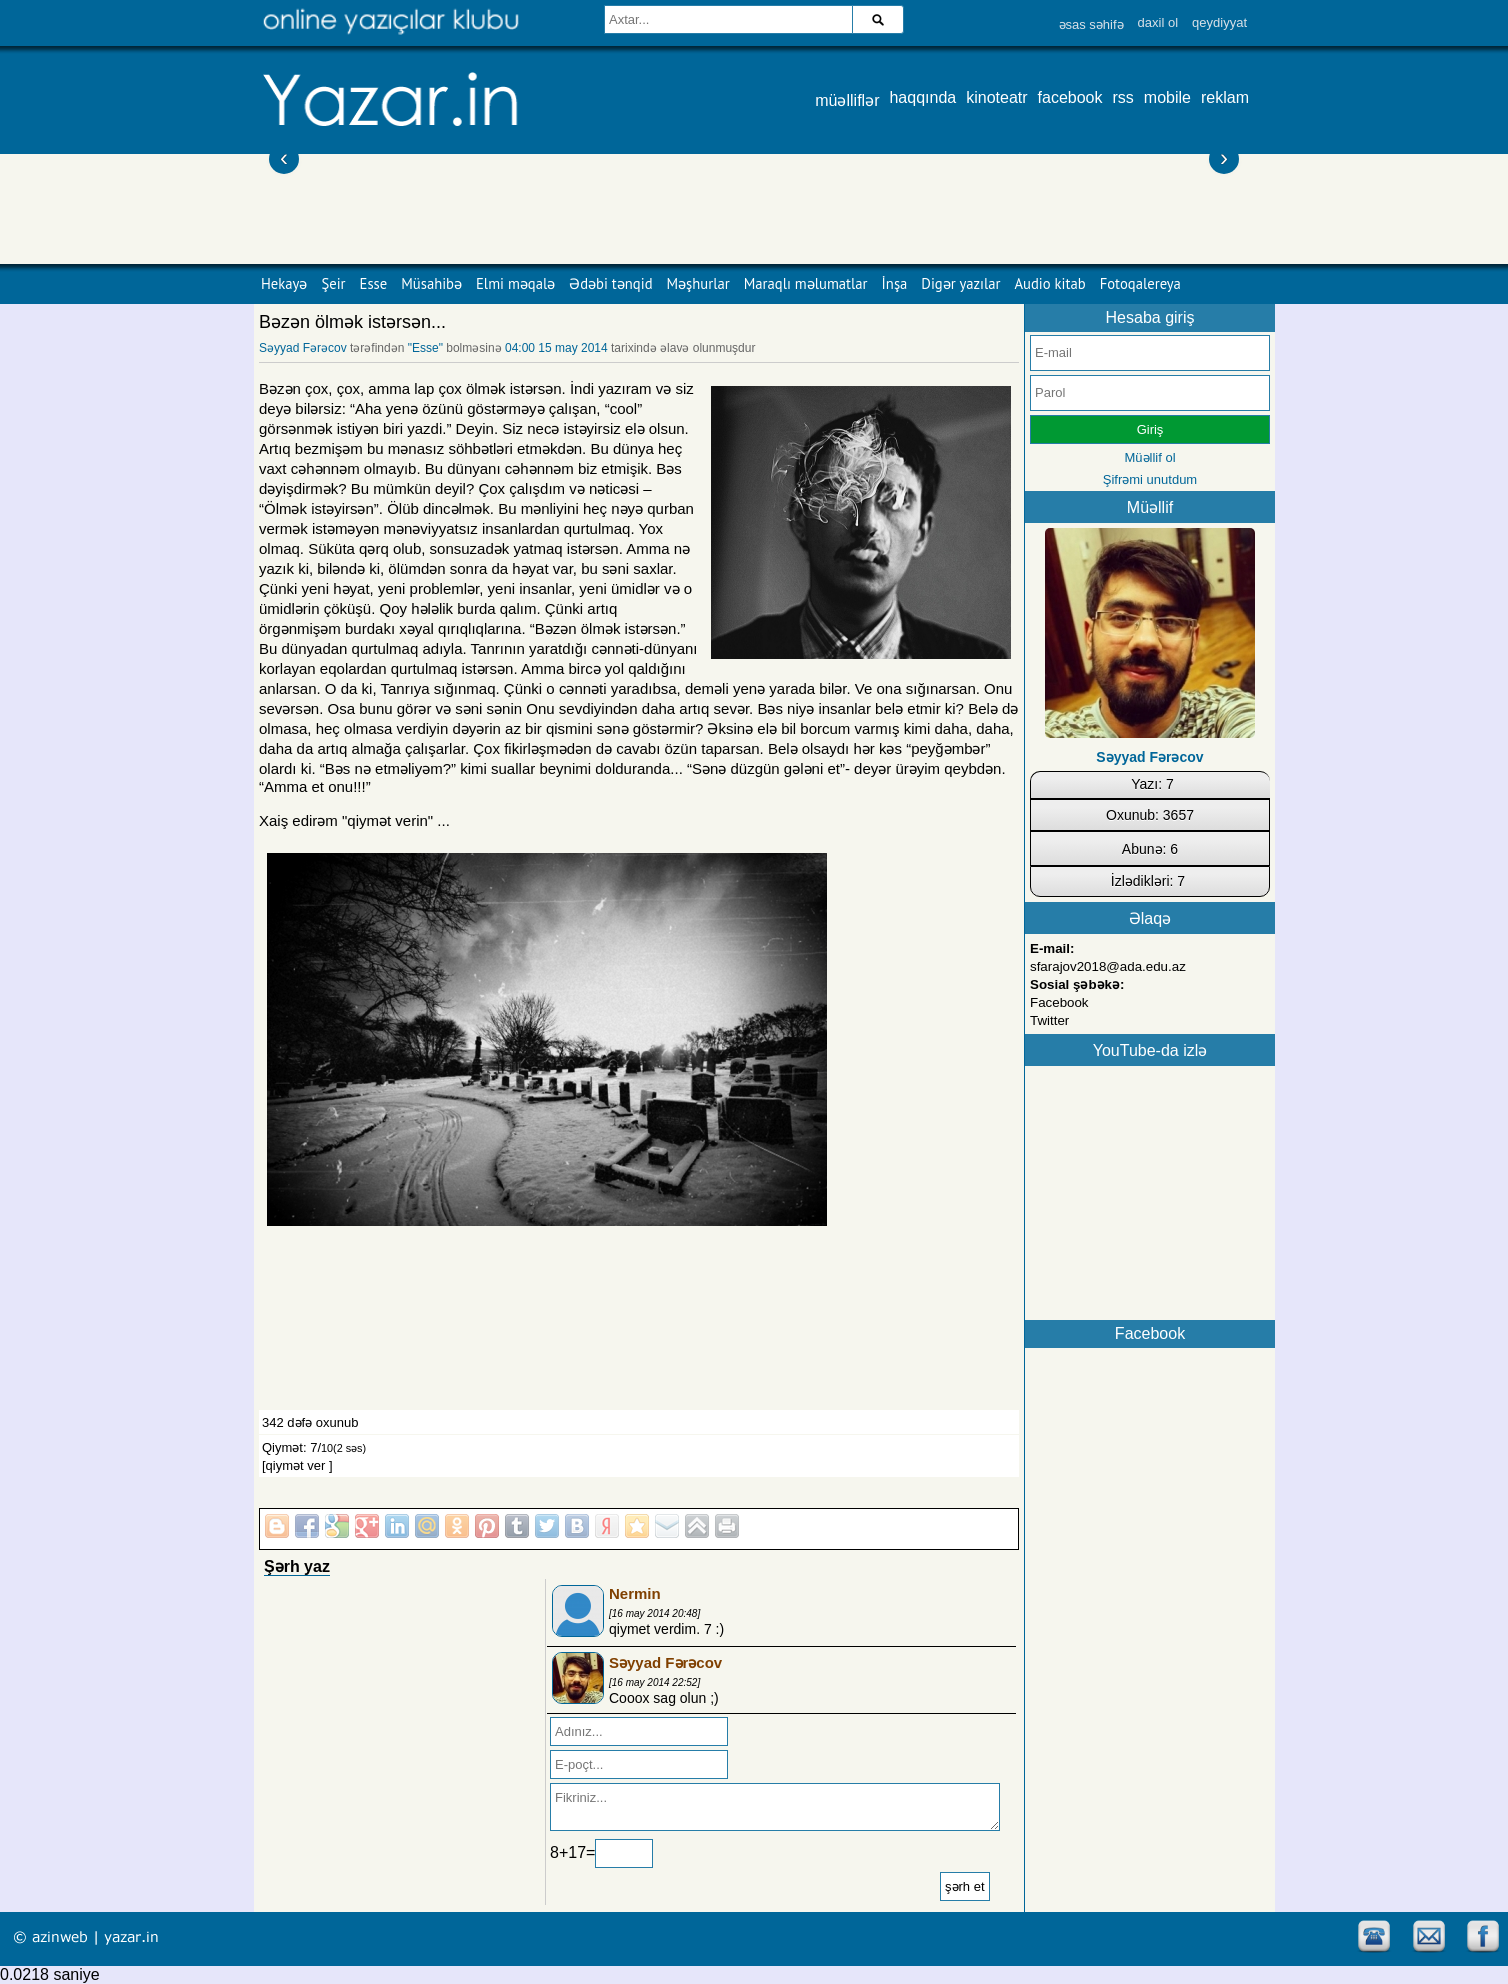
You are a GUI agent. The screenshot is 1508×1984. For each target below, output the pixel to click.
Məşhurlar (698, 283)
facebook (1070, 97)
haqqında (922, 97)
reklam (1225, 97)
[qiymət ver (293, 1465)
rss (1123, 97)
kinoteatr (996, 97)
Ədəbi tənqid (610, 283)
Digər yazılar (960, 283)
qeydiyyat (1219, 22)
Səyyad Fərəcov (303, 348)
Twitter (1049, 1020)
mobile (1167, 97)
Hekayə (284, 283)
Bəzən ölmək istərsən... (352, 322)
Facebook (1059, 1002)
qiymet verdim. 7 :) (666, 1629)
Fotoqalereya (1140, 283)
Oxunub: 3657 (1150, 815)
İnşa (895, 283)
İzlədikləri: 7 (1148, 881)
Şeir (333, 283)
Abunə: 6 (1150, 849)
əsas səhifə (1091, 24)
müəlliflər (847, 100)
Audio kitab (1050, 283)
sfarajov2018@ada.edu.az (1108, 966)
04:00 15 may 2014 (556, 348)
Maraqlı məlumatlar (806, 283)
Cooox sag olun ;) (664, 1698)
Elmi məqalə (515, 283)
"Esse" (425, 348)
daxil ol (1158, 22)
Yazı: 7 (1152, 784)
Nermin (635, 1593)
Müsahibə (431, 283)
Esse (374, 283)
